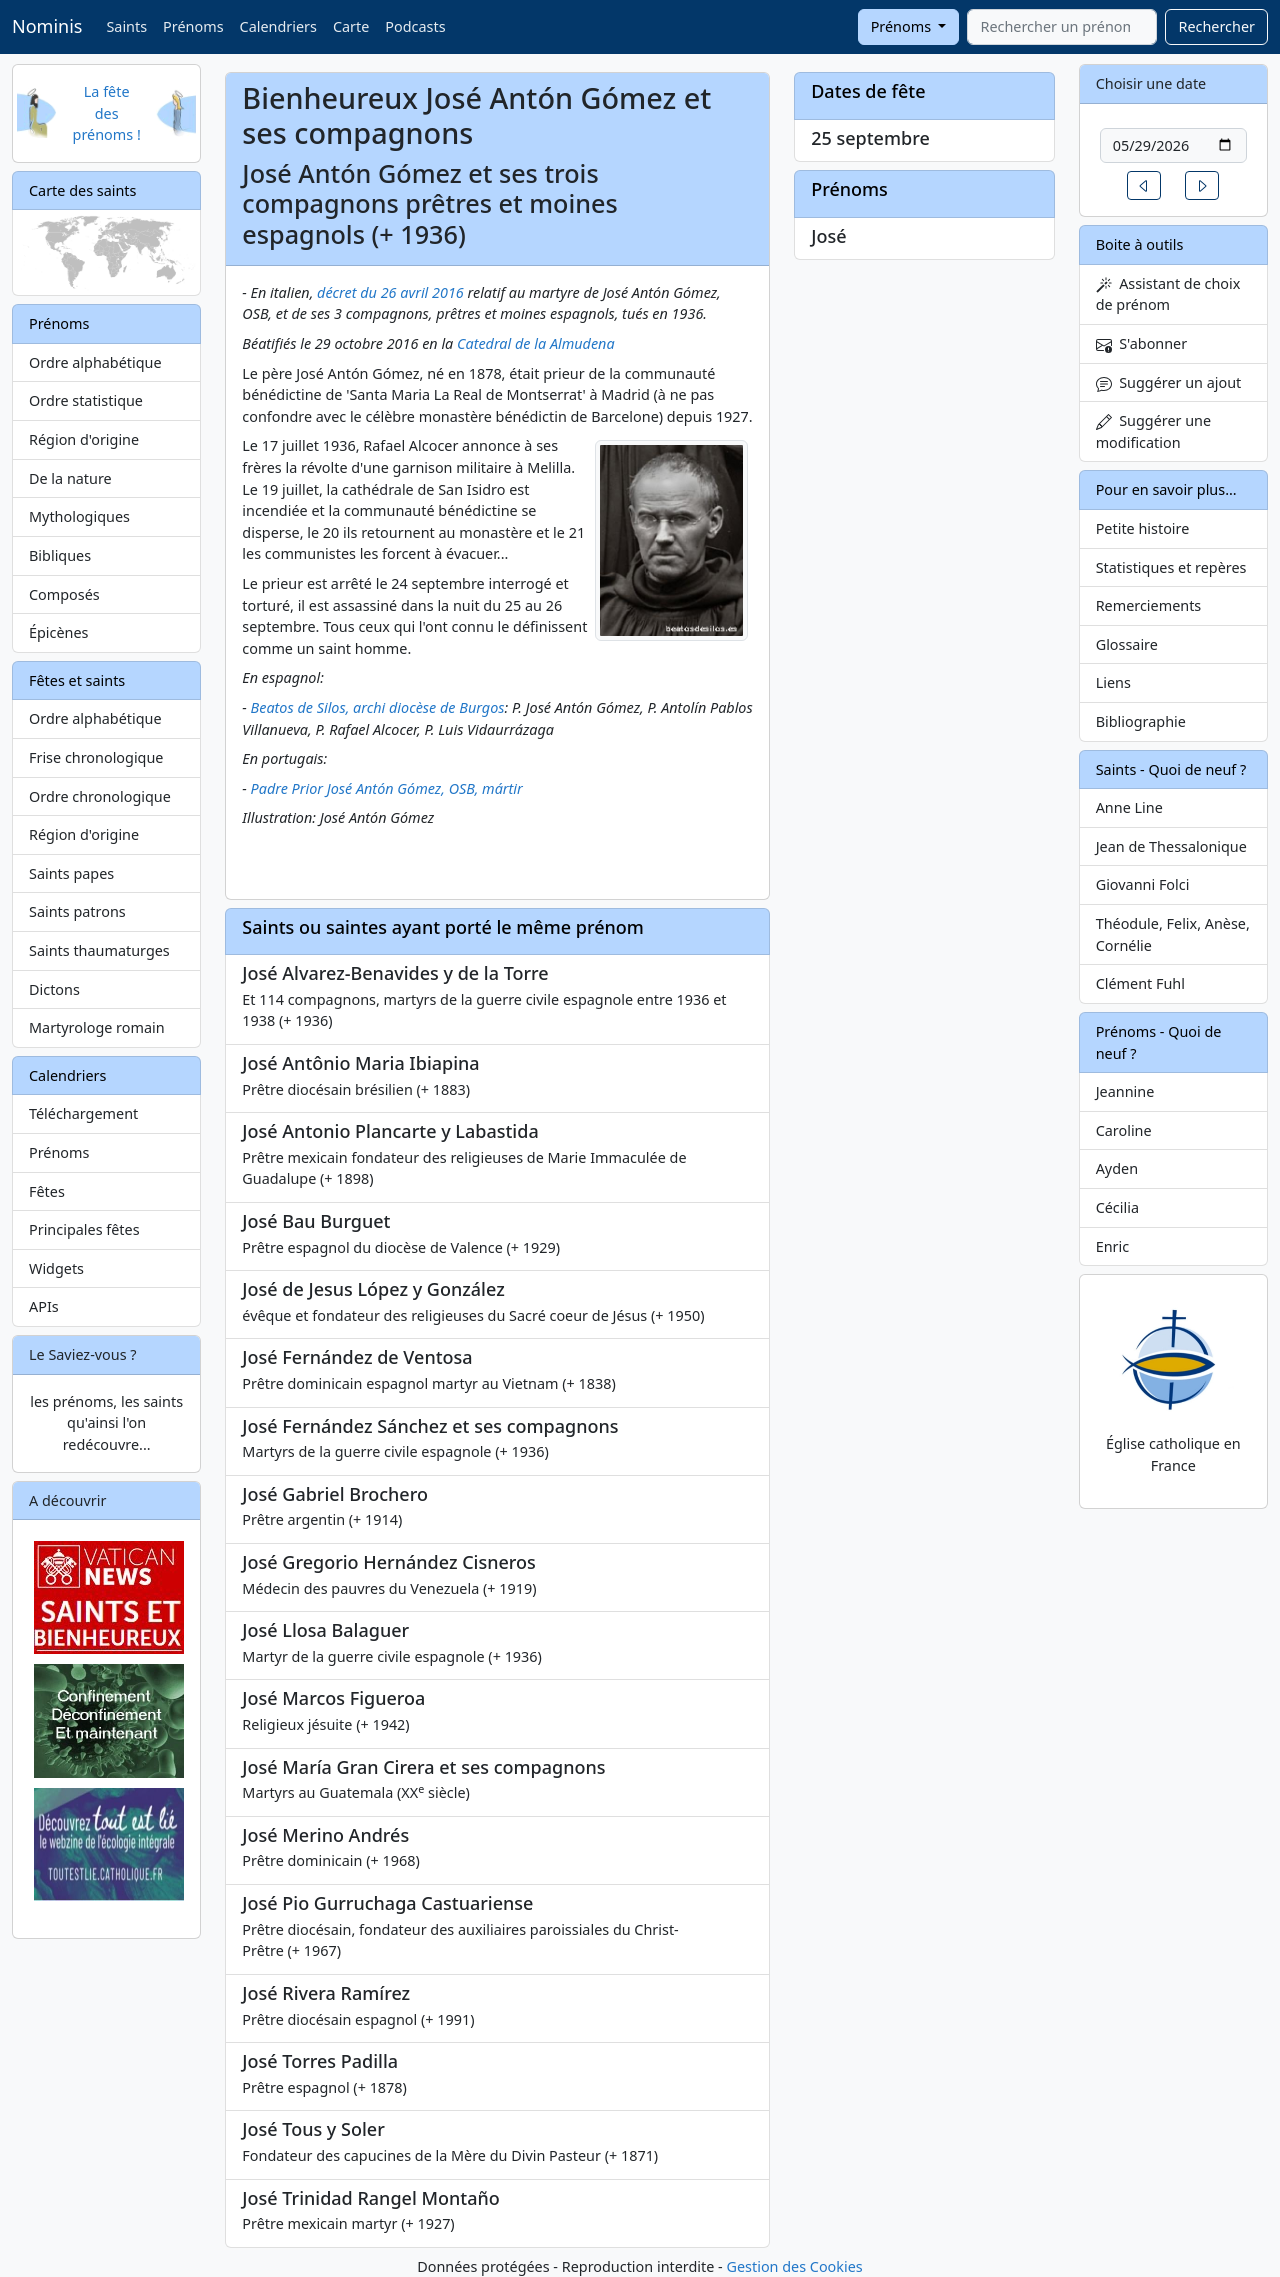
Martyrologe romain (97, 1027)
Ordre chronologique (100, 796)
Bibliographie (1141, 721)
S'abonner (1142, 343)
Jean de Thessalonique (1171, 846)
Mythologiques (79, 516)
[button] (1144, 185)
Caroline (1124, 1130)
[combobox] (1062, 27)
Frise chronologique (96, 757)
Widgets (56, 1268)
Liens (1113, 682)
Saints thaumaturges (99, 950)
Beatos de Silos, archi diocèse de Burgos (378, 707)
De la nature (70, 478)
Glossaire (1127, 644)
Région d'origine (84, 439)
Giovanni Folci (1143, 884)
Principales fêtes (84, 1229)
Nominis (47, 26)
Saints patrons (77, 911)
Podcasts (415, 26)
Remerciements (1149, 605)
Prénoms (193, 26)
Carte (351, 26)
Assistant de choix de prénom (1168, 294)
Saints (126, 26)
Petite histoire (1143, 528)
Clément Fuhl (1140, 983)
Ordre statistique (86, 400)
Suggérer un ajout (1169, 382)
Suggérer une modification (1153, 431)
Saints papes (71, 873)
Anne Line (1129, 807)
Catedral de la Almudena (536, 343)
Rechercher (1216, 26)
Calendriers (278, 26)
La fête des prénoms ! (107, 113)
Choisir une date (1151, 83)
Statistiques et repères (1171, 567)
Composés (64, 594)
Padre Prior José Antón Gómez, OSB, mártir (387, 788)
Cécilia (1117, 1207)
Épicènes (59, 632)
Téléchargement (83, 1113)
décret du (349, 292)
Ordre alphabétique (95, 362)
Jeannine (1125, 1091)
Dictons (54, 989)
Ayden (1117, 1168)
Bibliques (60, 555)
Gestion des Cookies (794, 2266)
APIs (44, 1306)
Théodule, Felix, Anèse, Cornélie (1173, 934)
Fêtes (47, 1191)
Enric (1112, 1246)
